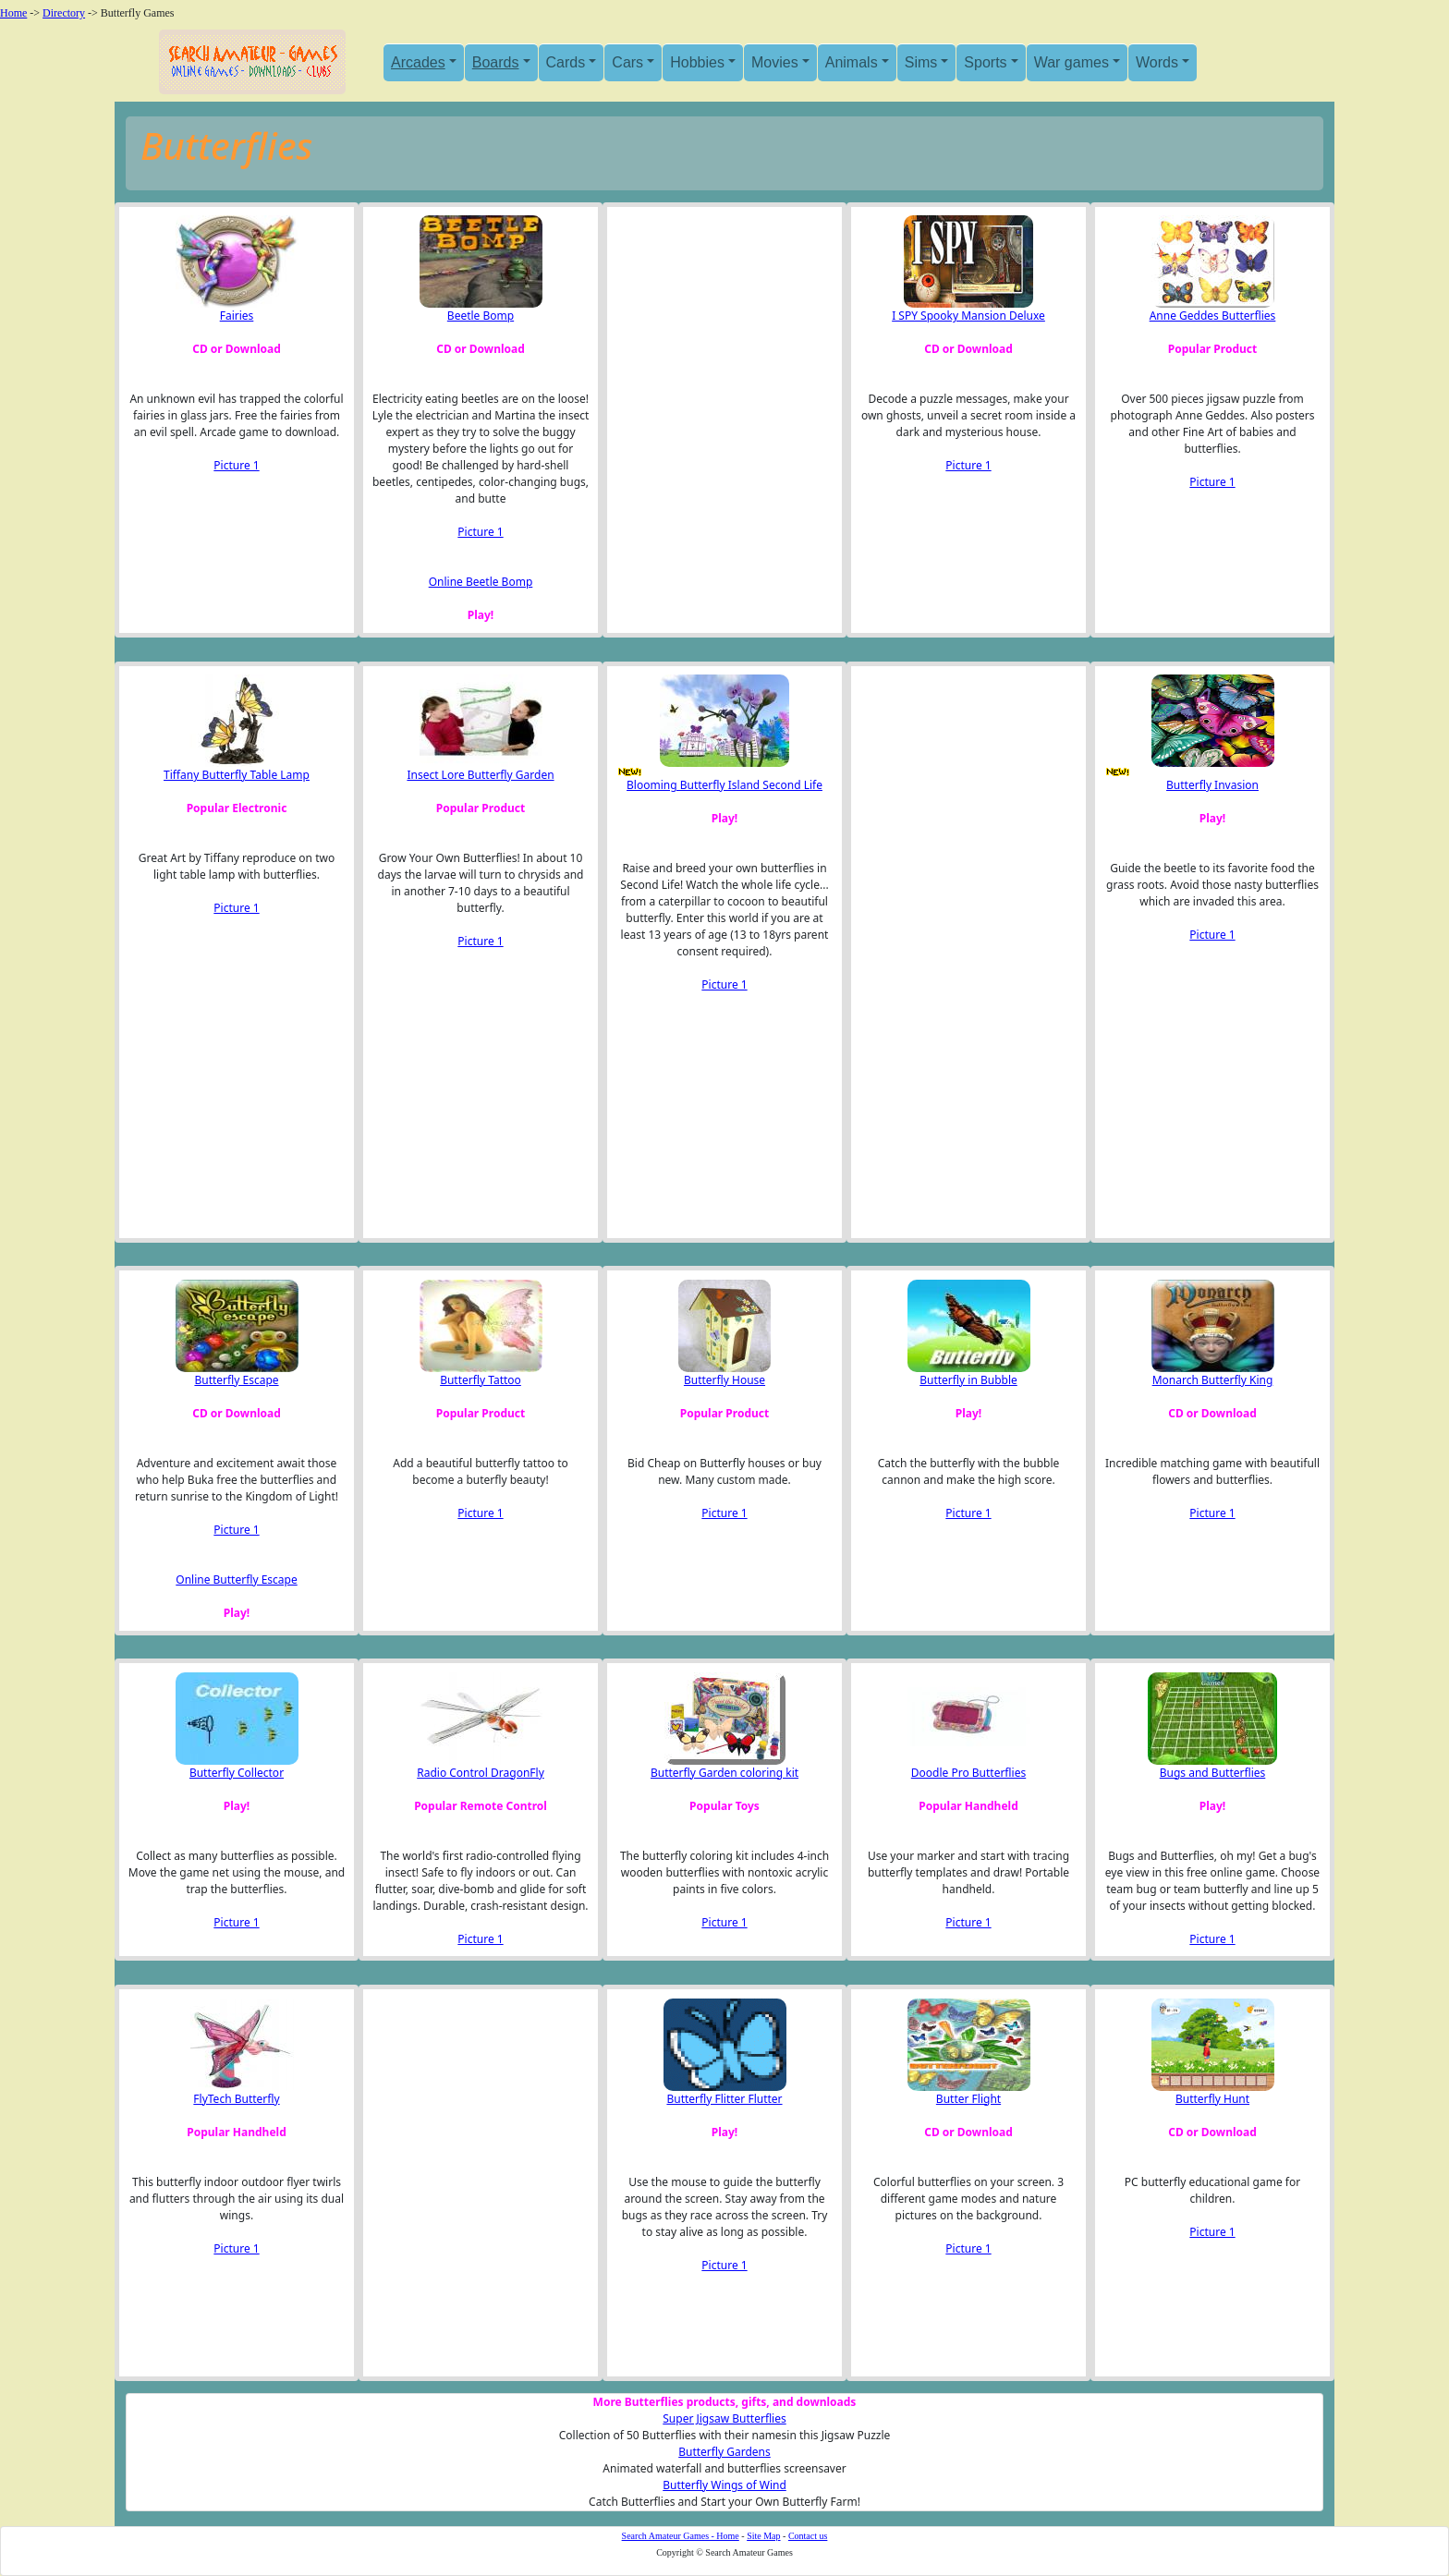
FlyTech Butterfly (236, 2099)
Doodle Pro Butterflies (968, 1772)
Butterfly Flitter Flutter (724, 2099)
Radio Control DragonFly (480, 1772)
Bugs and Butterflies (1213, 1772)
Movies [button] (774, 62)
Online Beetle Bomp (481, 581)
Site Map (763, 2536)
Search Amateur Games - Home (680, 2536)
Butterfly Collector (236, 1772)
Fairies (237, 315)
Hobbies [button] (697, 62)
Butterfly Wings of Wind (724, 2485)
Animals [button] (851, 62)
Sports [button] (985, 62)
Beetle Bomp (480, 315)
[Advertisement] (708, 400)
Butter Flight (968, 2099)
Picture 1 (236, 465)
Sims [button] (921, 62)
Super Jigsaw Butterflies (724, 2418)
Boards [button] (495, 62)
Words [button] (1157, 62)
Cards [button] (566, 62)
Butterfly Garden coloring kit (724, 1772)
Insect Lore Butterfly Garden (480, 775)
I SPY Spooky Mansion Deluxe (968, 315)
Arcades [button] (418, 62)
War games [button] (1071, 62)
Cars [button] (627, 62)
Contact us (808, 2536)
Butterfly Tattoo (480, 1380)
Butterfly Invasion (1212, 785)
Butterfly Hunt (1212, 2099)
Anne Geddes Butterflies (1213, 315)
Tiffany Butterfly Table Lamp (237, 775)
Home (13, 12)
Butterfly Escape (236, 1380)
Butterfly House (724, 1380)
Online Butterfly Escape (236, 1579)
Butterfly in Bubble (968, 1380)
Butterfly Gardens (724, 2452)
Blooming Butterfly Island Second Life (724, 785)
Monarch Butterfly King (1212, 1380)
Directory (64, 12)
